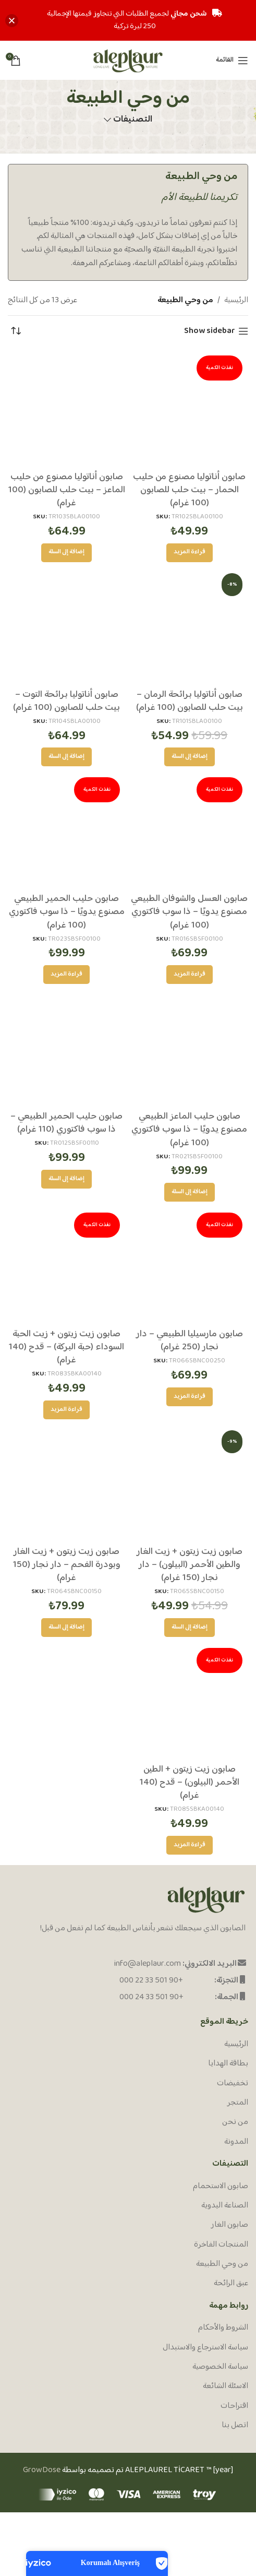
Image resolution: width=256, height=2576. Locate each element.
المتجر (237, 2103)
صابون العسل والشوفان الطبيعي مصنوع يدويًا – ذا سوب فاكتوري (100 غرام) (189, 912)
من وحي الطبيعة (222, 2264)
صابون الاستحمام (220, 2186)
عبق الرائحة (231, 2283)
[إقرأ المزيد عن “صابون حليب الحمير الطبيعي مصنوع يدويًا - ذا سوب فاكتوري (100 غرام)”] (66, 974)
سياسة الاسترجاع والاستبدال (205, 2348)
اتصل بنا (235, 2425)
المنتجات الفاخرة (221, 2245)
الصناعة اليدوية (224, 2206)
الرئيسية (236, 300)
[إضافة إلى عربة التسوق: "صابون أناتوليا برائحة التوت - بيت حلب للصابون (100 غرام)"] (66, 756)
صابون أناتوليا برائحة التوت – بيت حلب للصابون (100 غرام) (66, 701)
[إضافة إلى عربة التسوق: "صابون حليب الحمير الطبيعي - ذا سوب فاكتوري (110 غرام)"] (66, 1179)
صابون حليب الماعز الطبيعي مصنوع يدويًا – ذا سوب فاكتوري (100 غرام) (189, 1129)
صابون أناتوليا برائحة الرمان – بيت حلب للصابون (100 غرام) (189, 701)
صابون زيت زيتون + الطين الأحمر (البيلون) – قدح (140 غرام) (189, 1782)
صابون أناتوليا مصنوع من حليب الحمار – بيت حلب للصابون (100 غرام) (189, 490)
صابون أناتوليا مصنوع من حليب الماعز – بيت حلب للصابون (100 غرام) (66, 490)
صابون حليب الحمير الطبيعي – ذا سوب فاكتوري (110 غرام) (66, 1123)
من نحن (235, 2122)
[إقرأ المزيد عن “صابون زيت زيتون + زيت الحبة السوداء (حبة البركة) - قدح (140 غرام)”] (66, 1409)
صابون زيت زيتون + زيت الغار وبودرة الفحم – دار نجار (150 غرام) (66, 1565)
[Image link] (206, 1900)
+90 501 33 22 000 (151, 1981)
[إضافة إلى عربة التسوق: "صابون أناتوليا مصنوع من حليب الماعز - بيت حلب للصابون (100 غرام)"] (66, 552)
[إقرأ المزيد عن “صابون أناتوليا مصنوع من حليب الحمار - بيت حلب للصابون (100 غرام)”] (189, 552)
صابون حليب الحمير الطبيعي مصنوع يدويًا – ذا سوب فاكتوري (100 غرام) (67, 912)
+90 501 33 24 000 (151, 1997)
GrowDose (41, 2470)
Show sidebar (209, 331)
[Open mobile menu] (232, 60)
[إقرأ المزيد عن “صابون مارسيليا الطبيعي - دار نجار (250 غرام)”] (189, 1396)
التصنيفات (132, 120)
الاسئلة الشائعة (225, 2386)
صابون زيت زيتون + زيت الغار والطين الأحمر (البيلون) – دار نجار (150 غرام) (189, 1565)
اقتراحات (234, 2406)
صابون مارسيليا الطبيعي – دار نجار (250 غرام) (189, 1340)
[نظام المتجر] (15, 331)
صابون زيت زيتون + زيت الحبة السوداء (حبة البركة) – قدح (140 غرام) (66, 1347)
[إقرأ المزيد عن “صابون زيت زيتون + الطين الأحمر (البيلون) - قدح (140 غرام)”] (189, 1845)
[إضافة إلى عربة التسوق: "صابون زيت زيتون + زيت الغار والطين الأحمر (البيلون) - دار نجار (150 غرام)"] (189, 1627)
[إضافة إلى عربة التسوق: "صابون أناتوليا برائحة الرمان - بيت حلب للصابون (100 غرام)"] (189, 756)
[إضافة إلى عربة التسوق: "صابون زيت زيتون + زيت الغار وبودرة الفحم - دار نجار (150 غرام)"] (66, 1627)
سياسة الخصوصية (220, 2367)
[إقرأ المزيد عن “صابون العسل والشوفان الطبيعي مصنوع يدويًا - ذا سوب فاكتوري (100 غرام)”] (189, 974)
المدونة (236, 2142)
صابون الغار (229, 2225)
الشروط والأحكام (223, 2328)
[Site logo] (128, 60)
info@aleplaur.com (147, 1964)
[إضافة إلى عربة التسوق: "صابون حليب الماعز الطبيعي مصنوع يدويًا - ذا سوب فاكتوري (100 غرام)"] (189, 1192)
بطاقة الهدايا (228, 2064)
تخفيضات (232, 2084)
